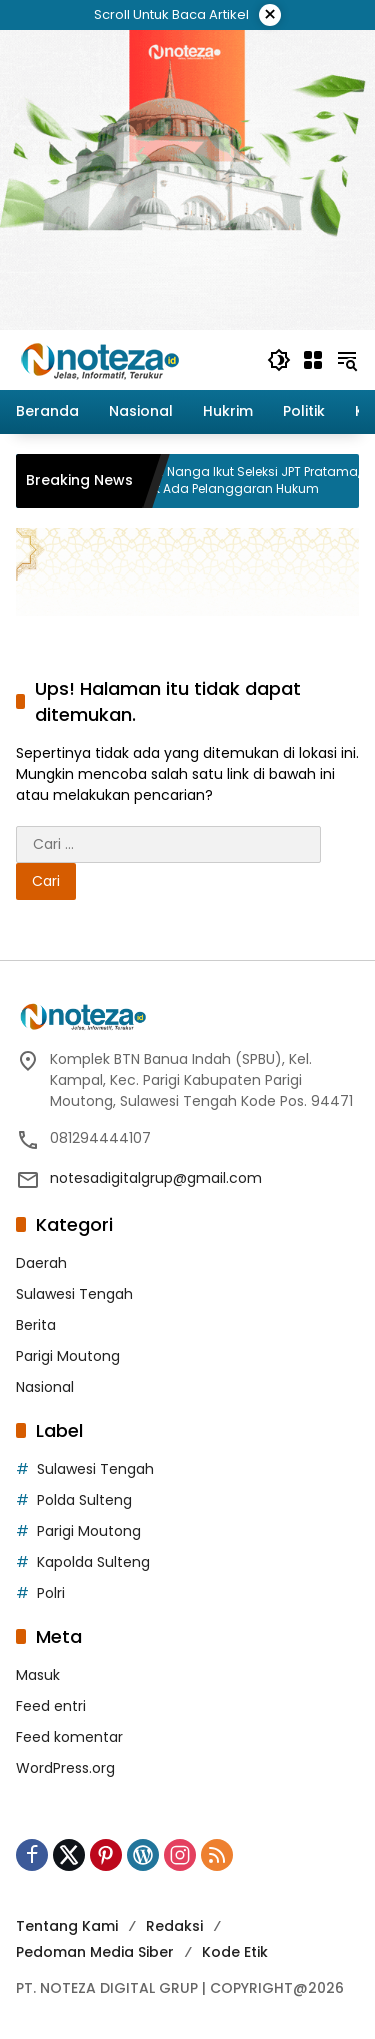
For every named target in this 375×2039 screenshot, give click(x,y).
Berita (36, 1325)
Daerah (41, 1263)
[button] (279, 360)
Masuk (38, 1675)
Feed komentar (69, 1737)
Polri (51, 1593)
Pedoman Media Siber (95, 1952)
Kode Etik (235, 1952)
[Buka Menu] (313, 360)
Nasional (45, 1387)
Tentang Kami (67, 1926)
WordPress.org (65, 1768)
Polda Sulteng (84, 1500)
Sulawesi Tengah (74, 1294)
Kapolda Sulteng (93, 1562)
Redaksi (174, 1926)
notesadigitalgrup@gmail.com (156, 1178)
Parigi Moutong (68, 1356)
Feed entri (51, 1706)
